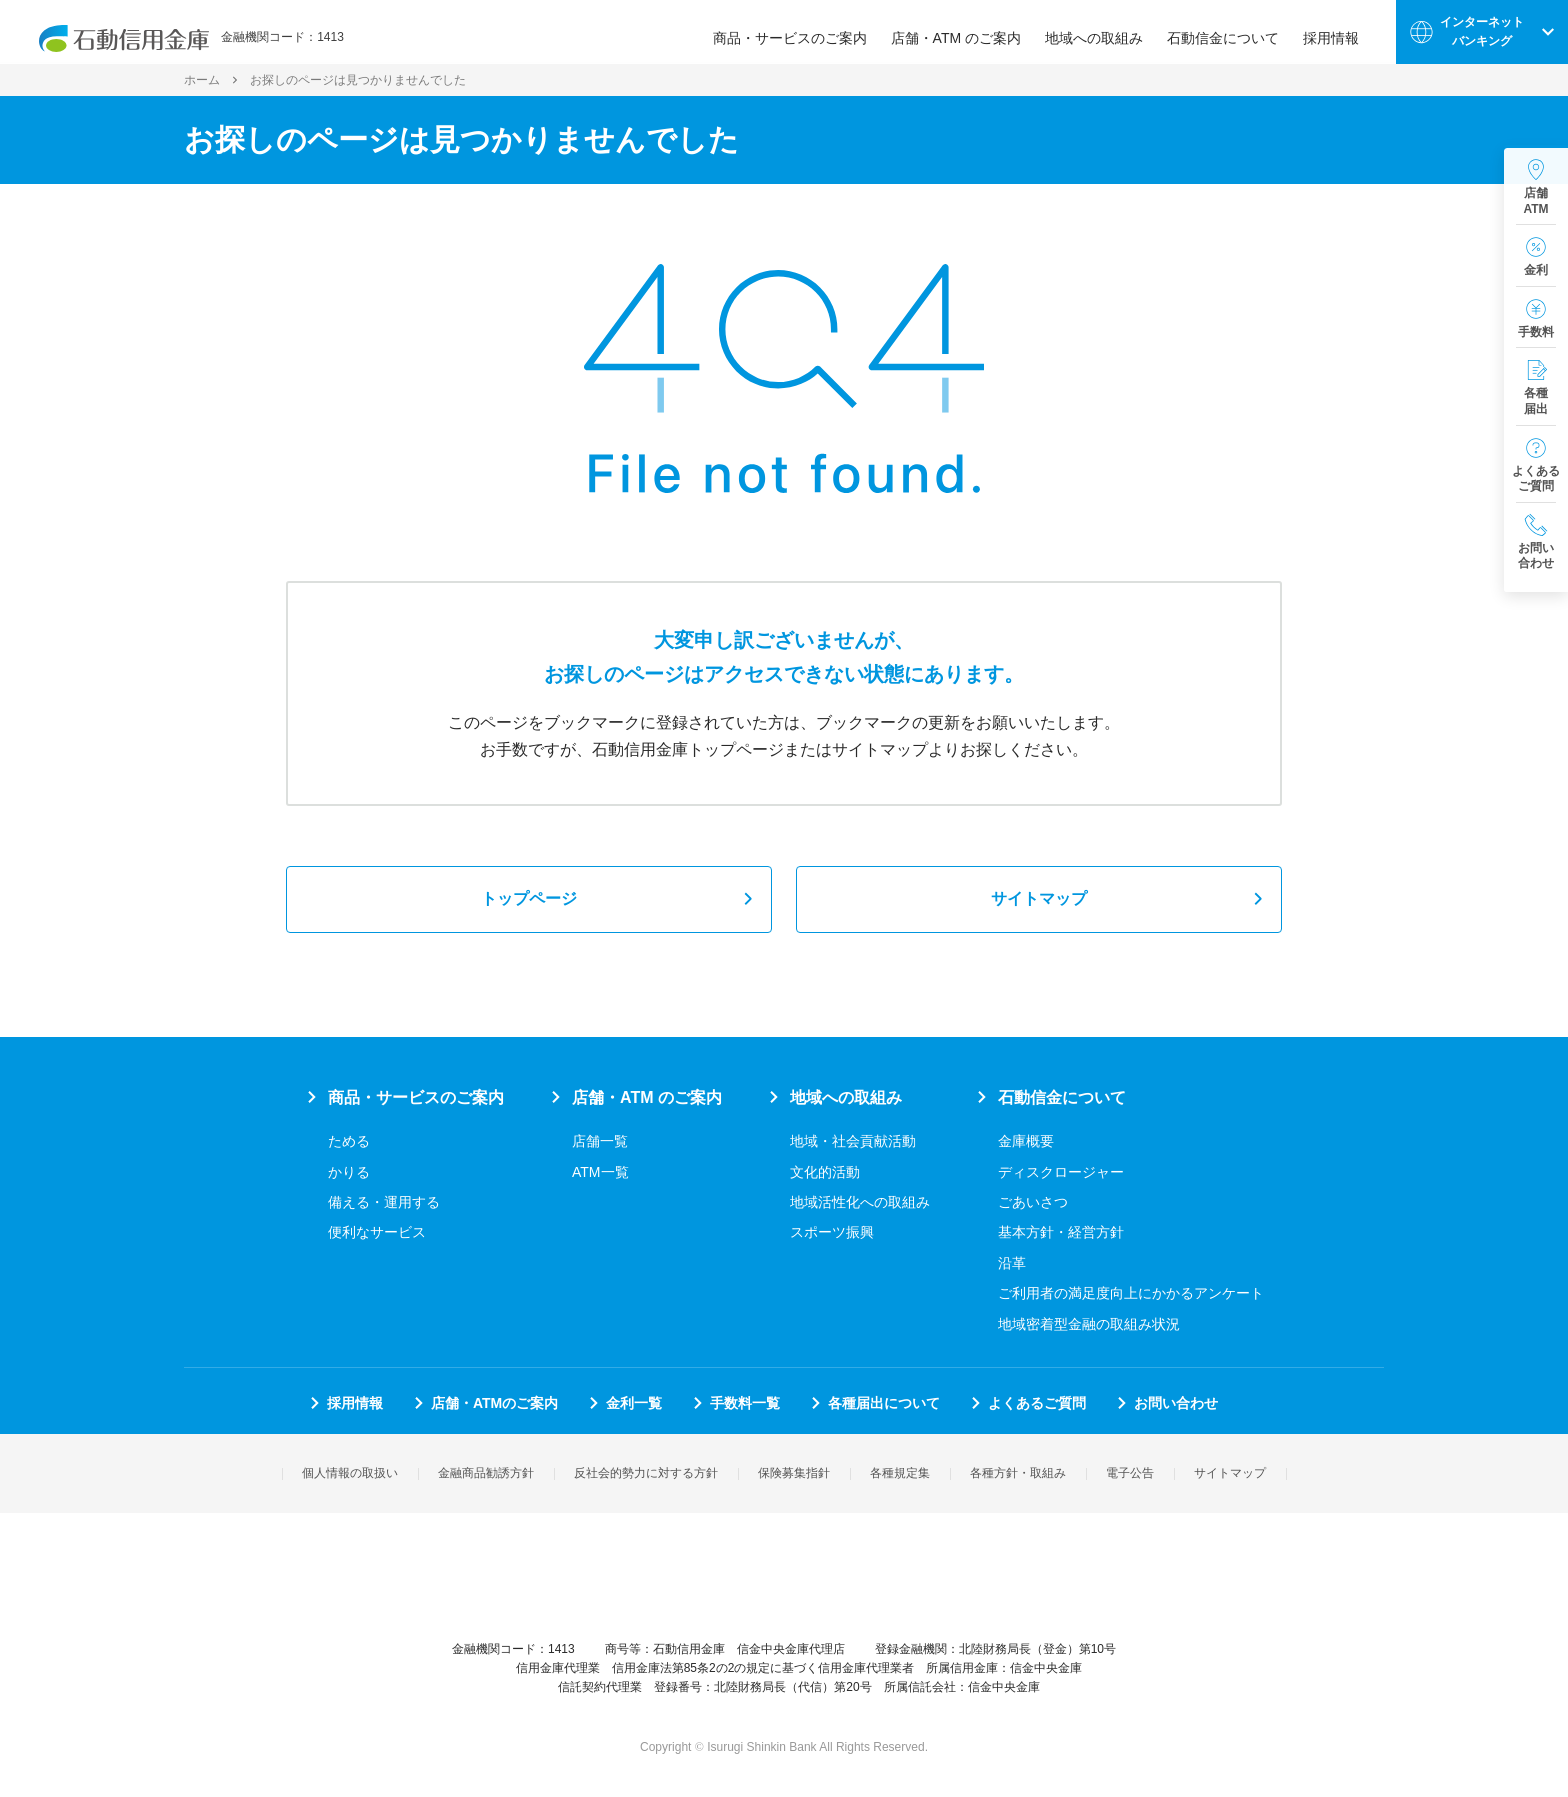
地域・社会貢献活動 (853, 1141)
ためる (349, 1141)
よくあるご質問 (1037, 1403)
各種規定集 (900, 1473)
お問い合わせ (1176, 1403)
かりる (349, 1172)
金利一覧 (634, 1403)
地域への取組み (1103, 32)
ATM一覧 (600, 1172)
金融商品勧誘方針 (486, 1473)
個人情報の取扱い (350, 1473)
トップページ (529, 898)
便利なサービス (377, 1232)
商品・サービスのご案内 (799, 32)
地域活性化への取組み (860, 1202)
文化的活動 (825, 1172)
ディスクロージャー (1061, 1172)
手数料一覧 (745, 1403)
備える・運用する (384, 1202)
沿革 (1012, 1263)
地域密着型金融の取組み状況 (1089, 1324)
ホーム (202, 80)
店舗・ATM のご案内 (965, 32)
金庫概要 (1026, 1141)
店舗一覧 (600, 1141)
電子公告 (1130, 1473)
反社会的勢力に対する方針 (646, 1473)
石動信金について (1232, 32)
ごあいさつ (1033, 1202)
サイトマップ (1039, 898)
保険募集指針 (794, 1473)
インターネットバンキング (1482, 31)
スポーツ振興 (832, 1232)
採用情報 (1340, 32)
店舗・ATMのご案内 (494, 1403)
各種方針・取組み (1018, 1473)
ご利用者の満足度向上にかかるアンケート (1131, 1293)
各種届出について (884, 1403)
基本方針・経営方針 (1061, 1232)
